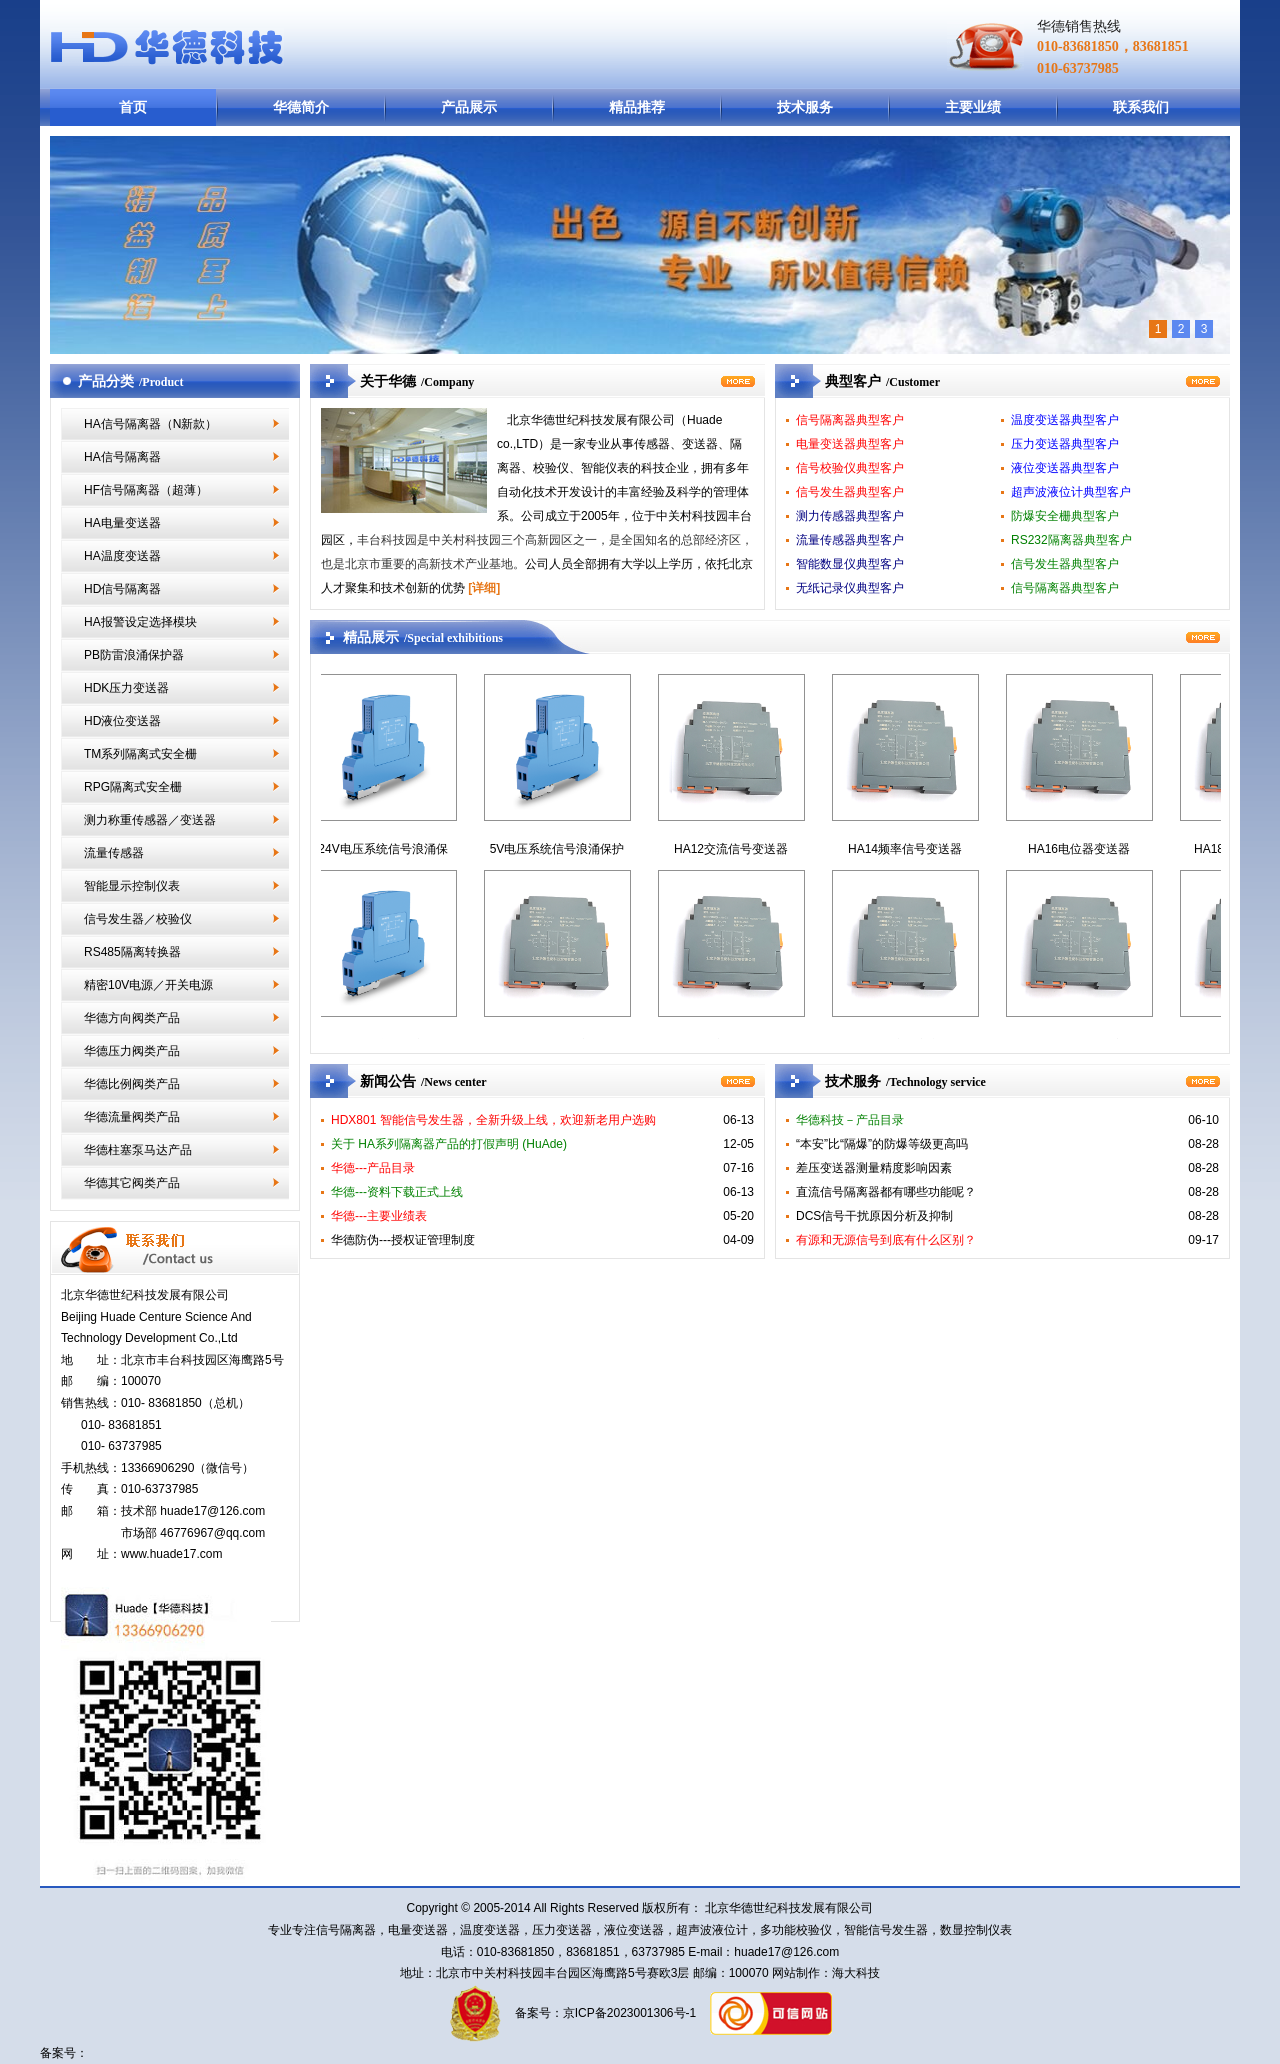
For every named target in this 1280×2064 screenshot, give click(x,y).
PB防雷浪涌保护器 (134, 655)
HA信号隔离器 (122, 457)
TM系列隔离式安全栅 (140, 754)
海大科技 (856, 1973)
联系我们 (1141, 107)
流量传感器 (114, 853)
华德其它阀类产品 (132, 1183)
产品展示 (469, 107)
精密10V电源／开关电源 (148, 985)
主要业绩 (973, 107)
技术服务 (805, 107)
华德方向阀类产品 (132, 1018)
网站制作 (794, 1973)
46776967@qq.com (212, 1533)
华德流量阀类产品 (132, 1117)
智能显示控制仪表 (132, 886)
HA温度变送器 (122, 556)
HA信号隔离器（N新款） (150, 424)
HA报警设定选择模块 (140, 622)
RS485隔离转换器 (132, 952)
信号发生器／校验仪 (138, 919)
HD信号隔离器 (122, 589)
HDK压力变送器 (126, 688)
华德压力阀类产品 (132, 1051)
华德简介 (301, 107)
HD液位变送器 (122, 721)
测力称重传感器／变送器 (150, 820)
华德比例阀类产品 (132, 1084)
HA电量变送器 (122, 523)
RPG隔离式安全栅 (133, 787)
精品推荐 (637, 107)
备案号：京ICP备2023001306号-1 (603, 2013)
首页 (133, 107)
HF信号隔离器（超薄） (146, 490)
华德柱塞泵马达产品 (138, 1150)
